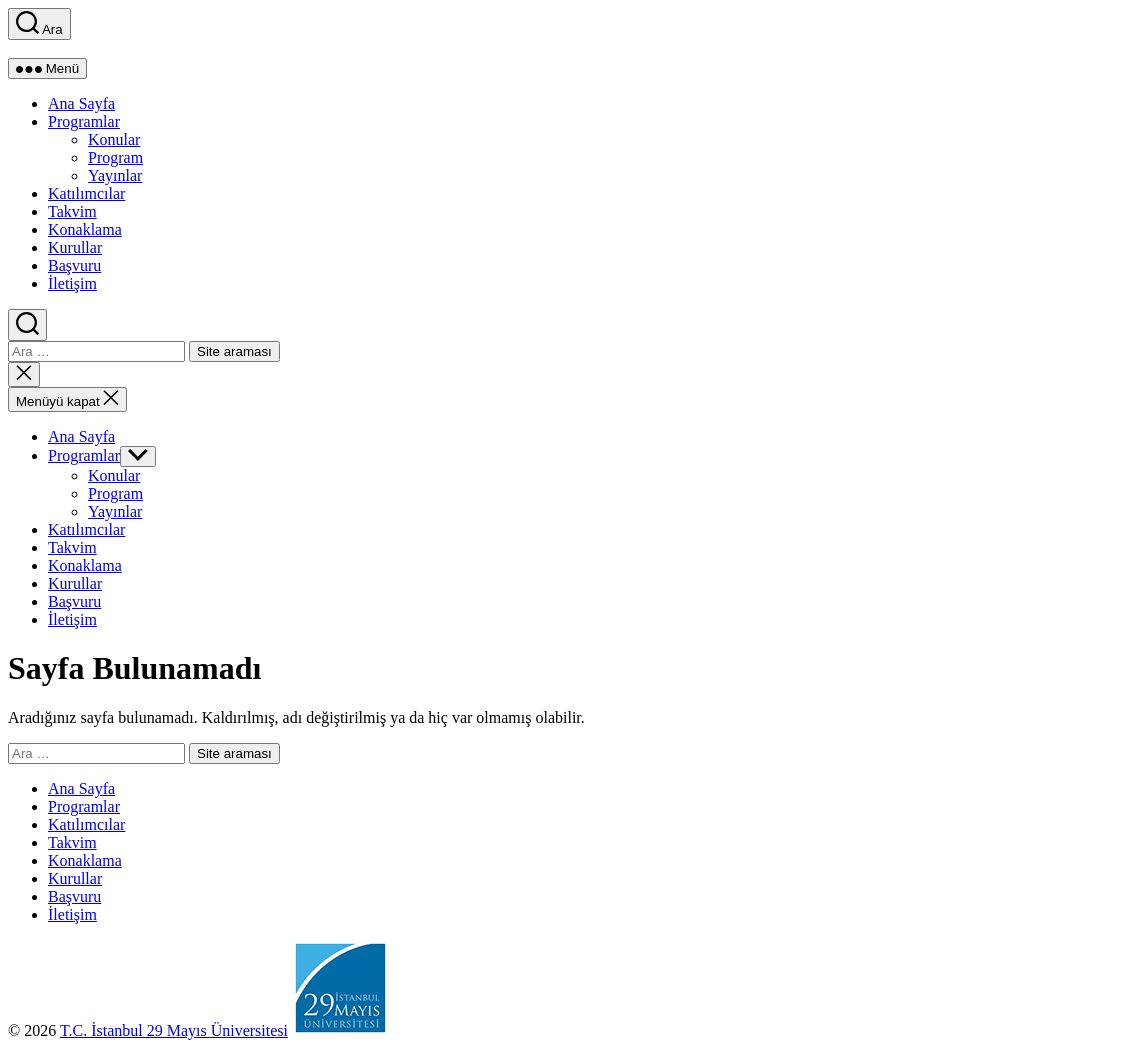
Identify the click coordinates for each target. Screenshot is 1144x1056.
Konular (114, 139)
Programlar (84, 121)
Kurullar (75, 247)
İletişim (72, 283)
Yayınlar (115, 175)
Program (115, 157)
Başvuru (74, 265)
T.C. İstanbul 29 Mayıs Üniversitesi (174, 1030)
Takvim (72, 211)
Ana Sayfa (81, 103)
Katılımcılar (86, 193)
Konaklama (85, 229)
